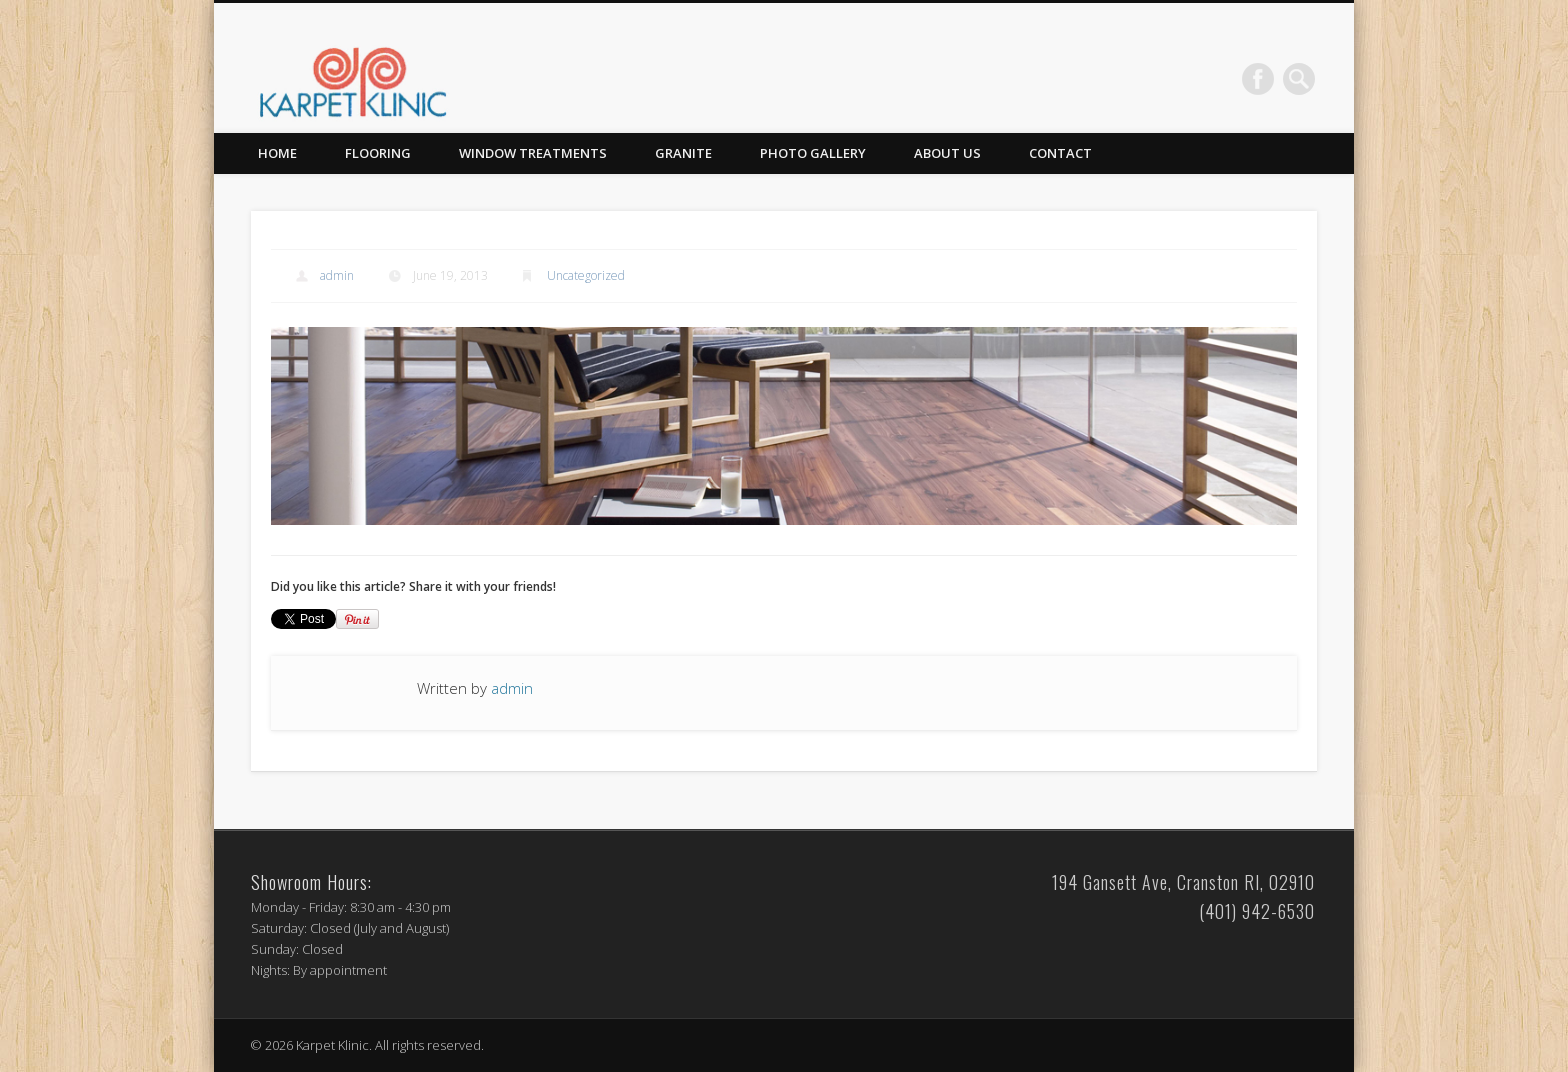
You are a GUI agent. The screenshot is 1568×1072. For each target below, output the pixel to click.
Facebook (1258, 79)
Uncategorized (586, 275)
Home (277, 153)
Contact (1060, 153)
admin (337, 275)
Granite (683, 153)
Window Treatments (533, 153)
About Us (947, 153)
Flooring (378, 153)
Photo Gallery (813, 153)
